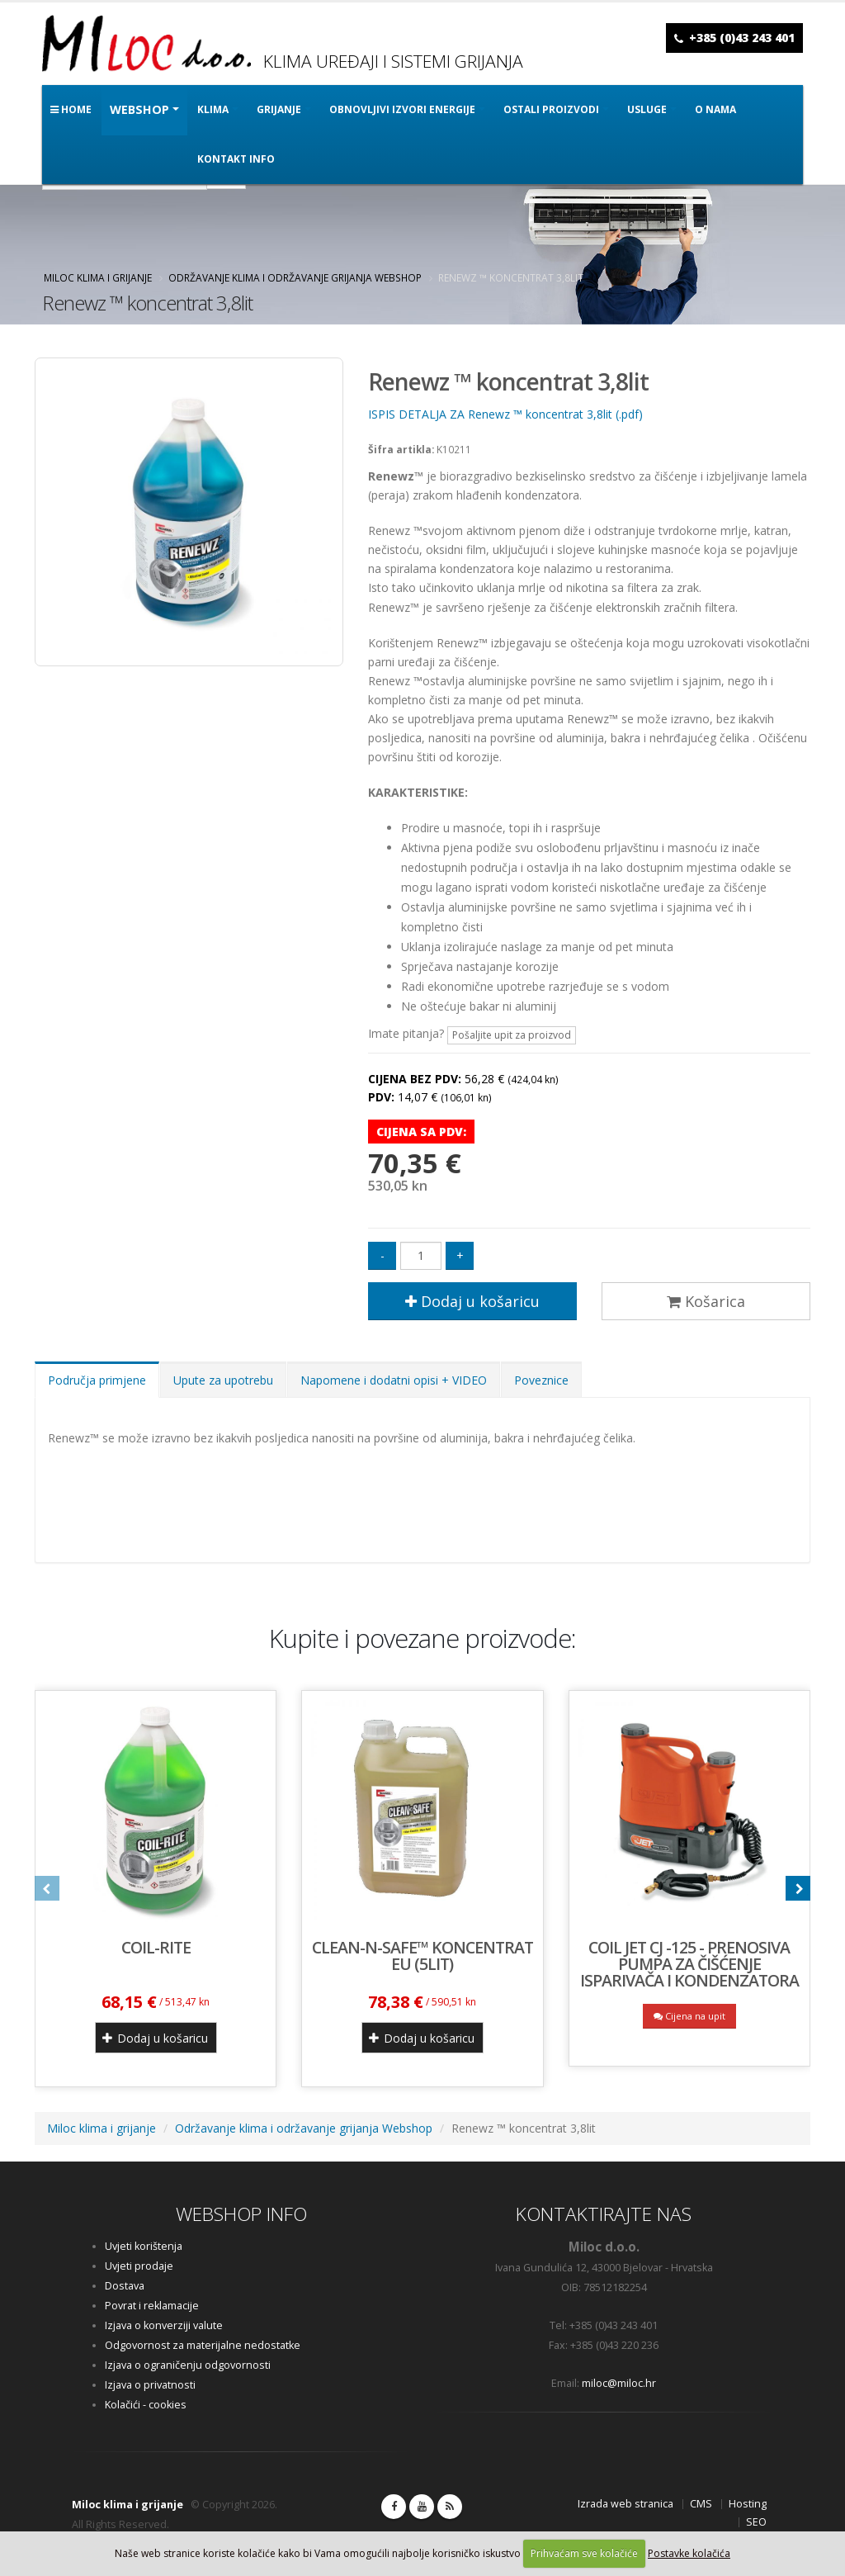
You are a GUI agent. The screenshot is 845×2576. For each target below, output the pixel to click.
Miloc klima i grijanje (98, 277)
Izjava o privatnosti (150, 2385)
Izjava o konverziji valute (164, 2325)
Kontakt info (236, 159)
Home (71, 109)
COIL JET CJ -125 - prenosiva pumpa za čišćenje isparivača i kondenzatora (689, 1963)
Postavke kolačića (689, 2553)
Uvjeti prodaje (139, 2266)
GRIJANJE (279, 109)
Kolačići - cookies (145, 2405)
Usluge (647, 109)
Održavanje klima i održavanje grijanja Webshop (295, 277)
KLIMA (213, 109)
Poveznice (541, 1380)
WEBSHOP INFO (241, 2214)
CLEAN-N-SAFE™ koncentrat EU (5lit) (422, 1955)
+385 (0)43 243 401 (742, 37)
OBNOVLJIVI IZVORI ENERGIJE (402, 109)
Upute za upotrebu (223, 1380)
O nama (715, 109)
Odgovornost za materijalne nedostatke (202, 2345)
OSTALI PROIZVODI (551, 109)
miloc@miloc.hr (619, 2383)
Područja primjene (97, 1380)
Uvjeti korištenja (143, 2246)
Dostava (124, 2286)
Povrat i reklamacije (152, 2306)
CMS (701, 2504)
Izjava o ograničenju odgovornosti (188, 2365)
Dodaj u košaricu (472, 1301)
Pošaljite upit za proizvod (511, 1035)
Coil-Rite (156, 1947)
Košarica (706, 1301)
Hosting (748, 2504)
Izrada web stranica (625, 2504)
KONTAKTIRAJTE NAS (604, 2214)
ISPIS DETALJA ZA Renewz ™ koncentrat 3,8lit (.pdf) (505, 414)
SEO (756, 2522)
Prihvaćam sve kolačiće (584, 2553)
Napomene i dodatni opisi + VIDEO (393, 1380)
